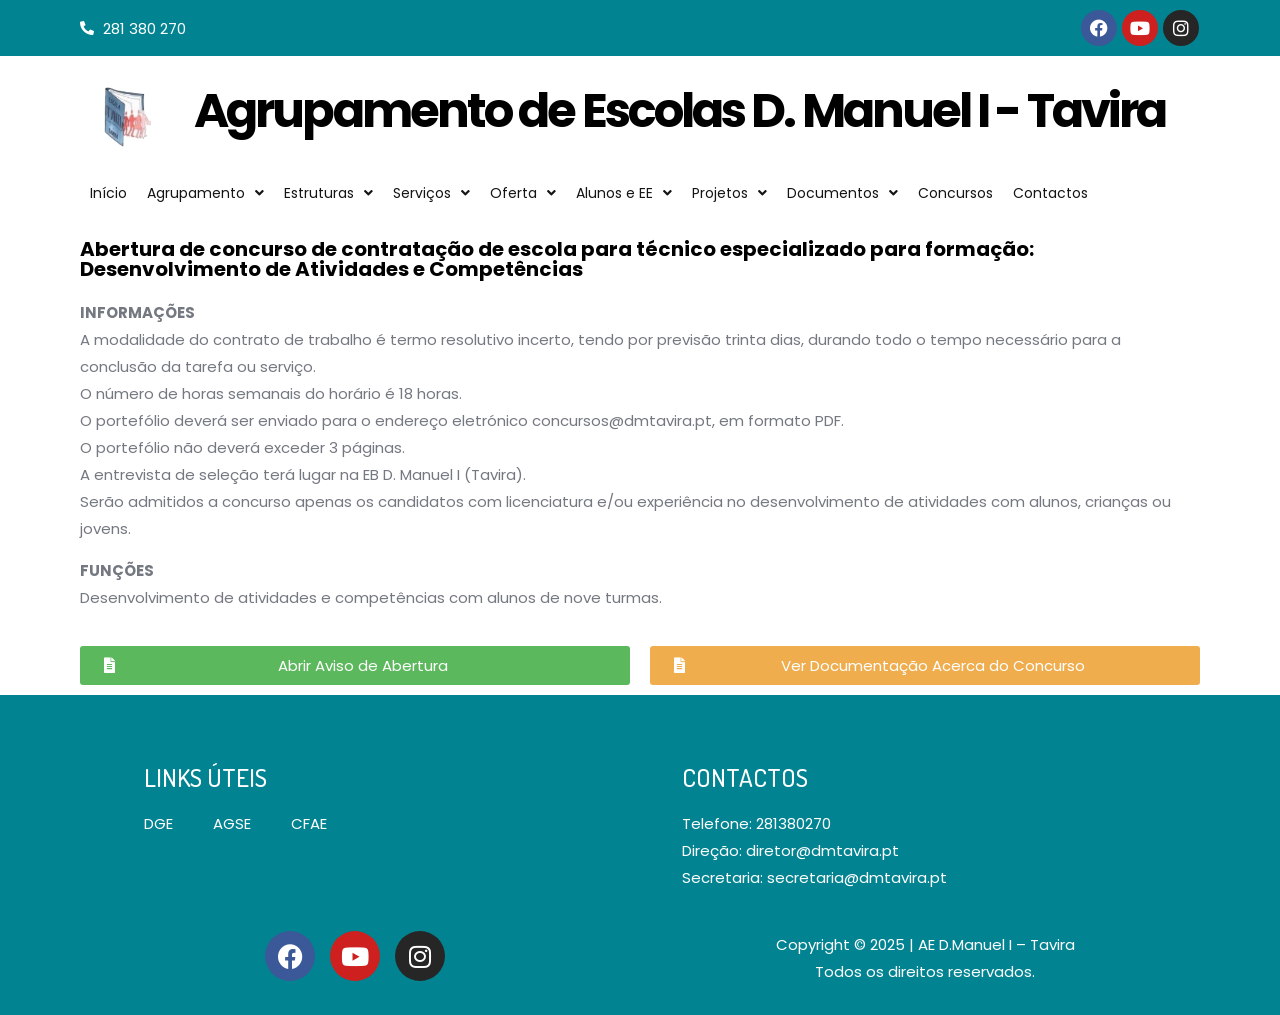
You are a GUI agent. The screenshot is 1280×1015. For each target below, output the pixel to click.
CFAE (309, 823)
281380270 (793, 823)
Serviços (431, 193)
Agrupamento (205, 193)
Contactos (1050, 193)
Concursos (955, 193)
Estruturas (328, 193)
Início (108, 193)
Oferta (523, 193)
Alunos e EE (624, 193)
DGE (158, 823)
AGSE (232, 823)
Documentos (842, 193)
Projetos (729, 193)
